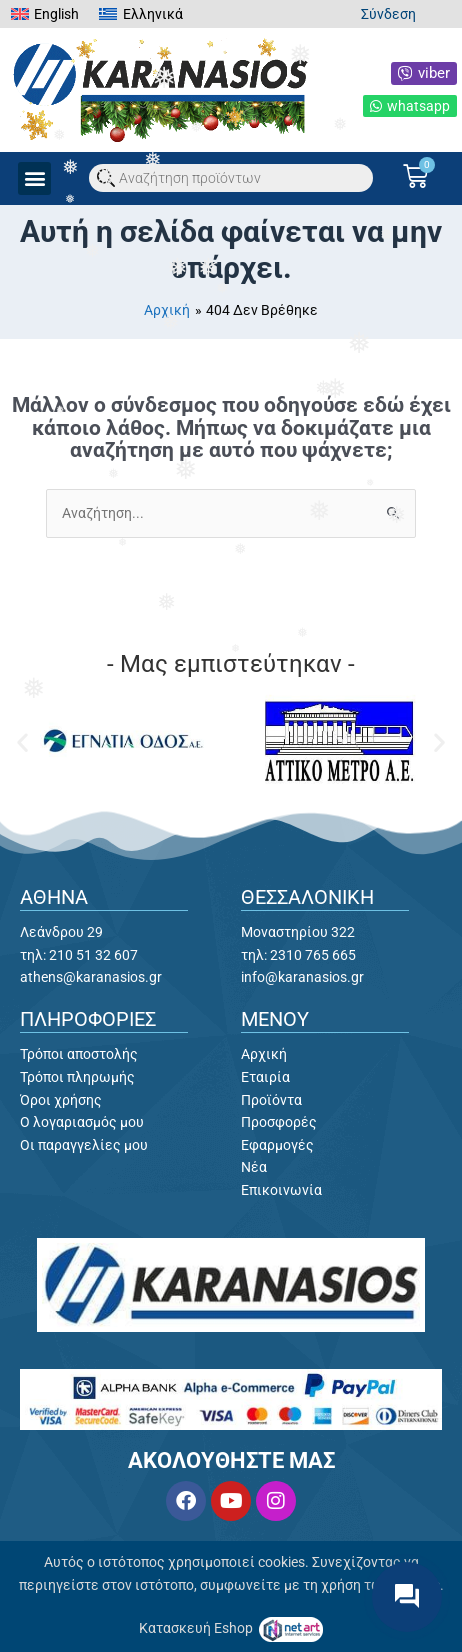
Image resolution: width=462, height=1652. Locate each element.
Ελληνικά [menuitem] (153, 14)
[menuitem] (45, 14)
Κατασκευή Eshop (197, 1628)
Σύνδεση (388, 14)
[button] (34, 178)
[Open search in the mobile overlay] (230, 178)
